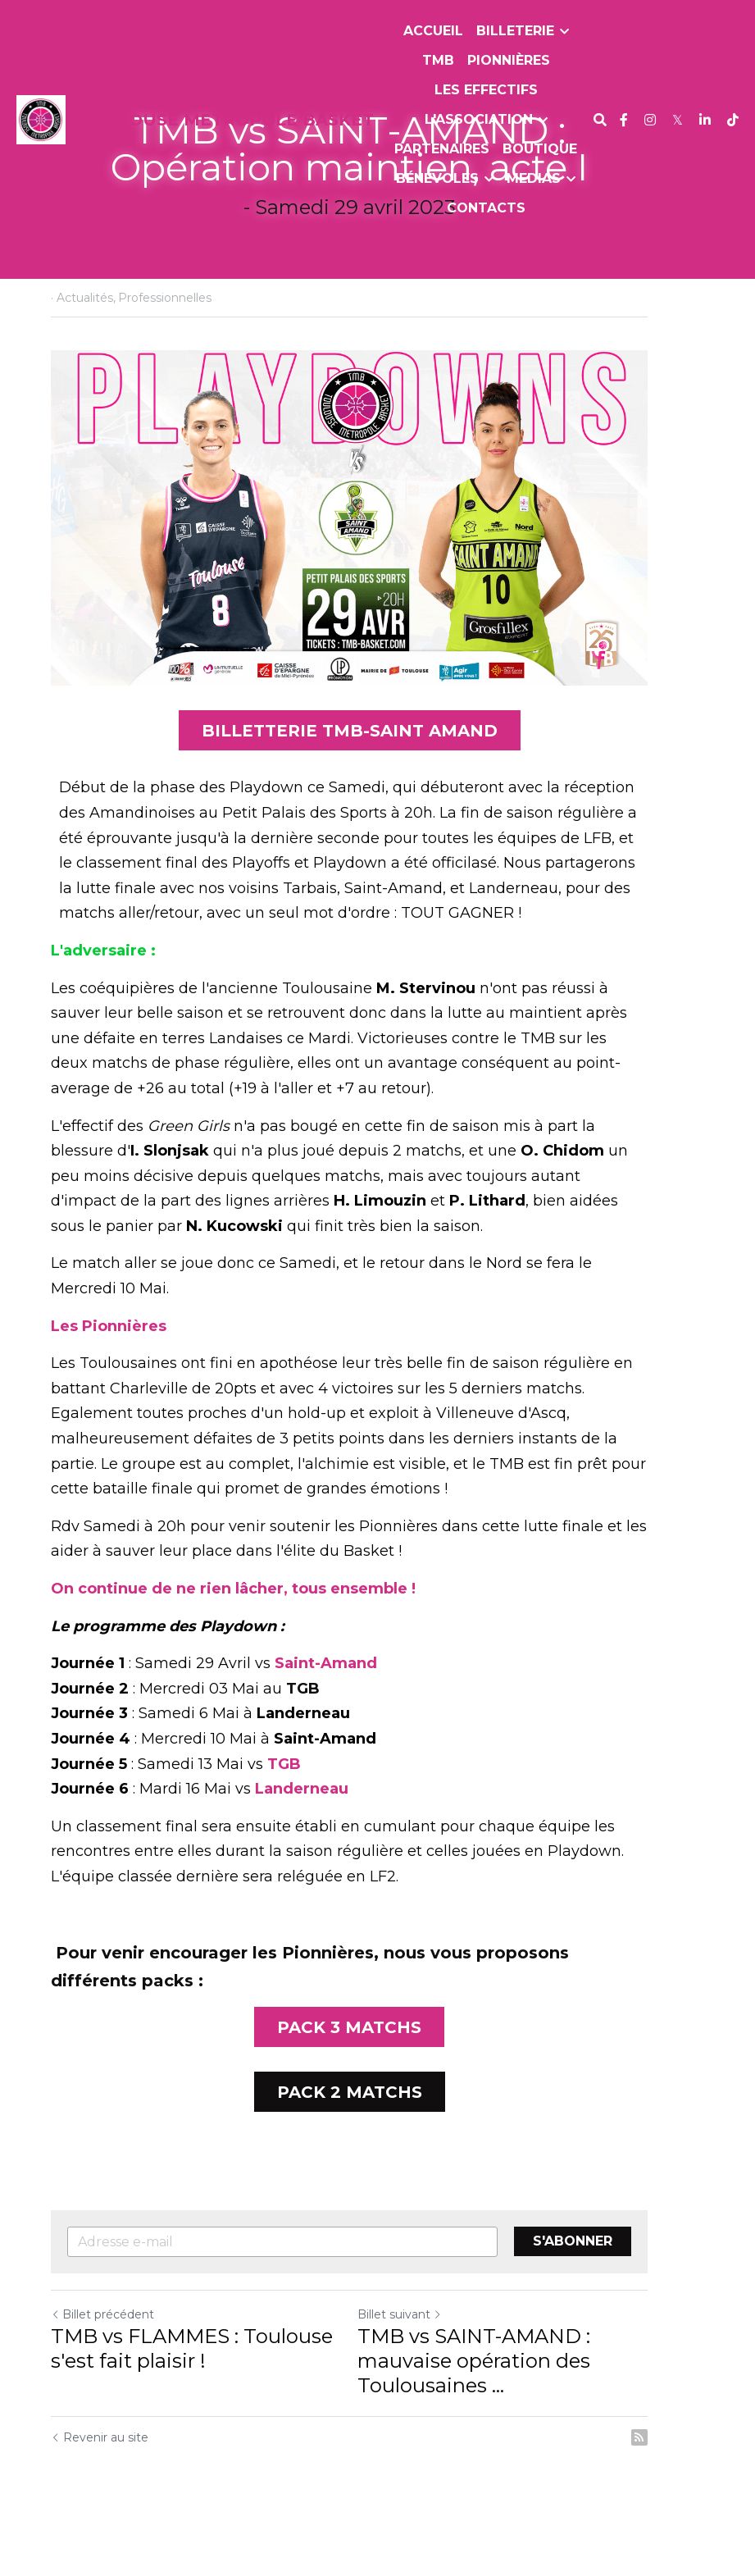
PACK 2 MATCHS (377, 2130)
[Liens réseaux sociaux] (624, 119)
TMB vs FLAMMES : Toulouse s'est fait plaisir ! (193, 2388)
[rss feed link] (696, 2477)
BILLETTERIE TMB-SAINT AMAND (377, 763)
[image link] (41, 118)
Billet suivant (428, 2353)
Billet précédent (103, 2353)
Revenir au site (100, 2476)
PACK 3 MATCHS (378, 2062)
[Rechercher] (600, 120)
